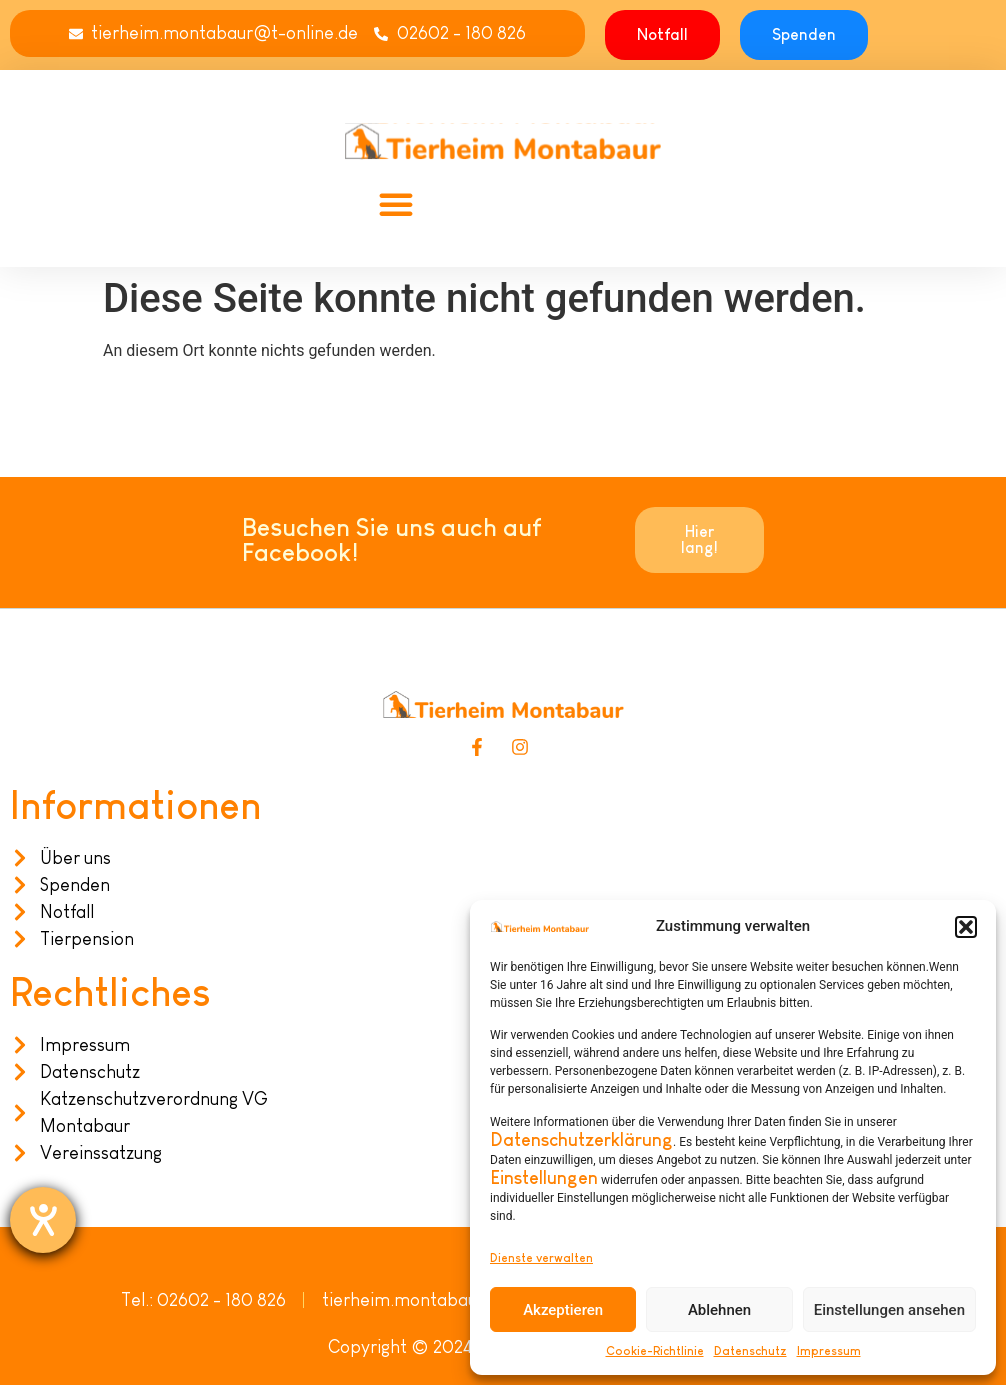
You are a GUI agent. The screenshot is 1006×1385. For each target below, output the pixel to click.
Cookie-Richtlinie (655, 1351)
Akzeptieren (563, 1310)
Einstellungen (544, 1178)
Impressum (829, 1351)
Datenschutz (750, 1351)
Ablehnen (719, 1310)
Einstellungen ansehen (889, 1310)
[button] (966, 927)
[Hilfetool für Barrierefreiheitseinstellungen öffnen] (43, 1220)
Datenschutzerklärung (581, 1140)
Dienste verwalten (541, 1258)
